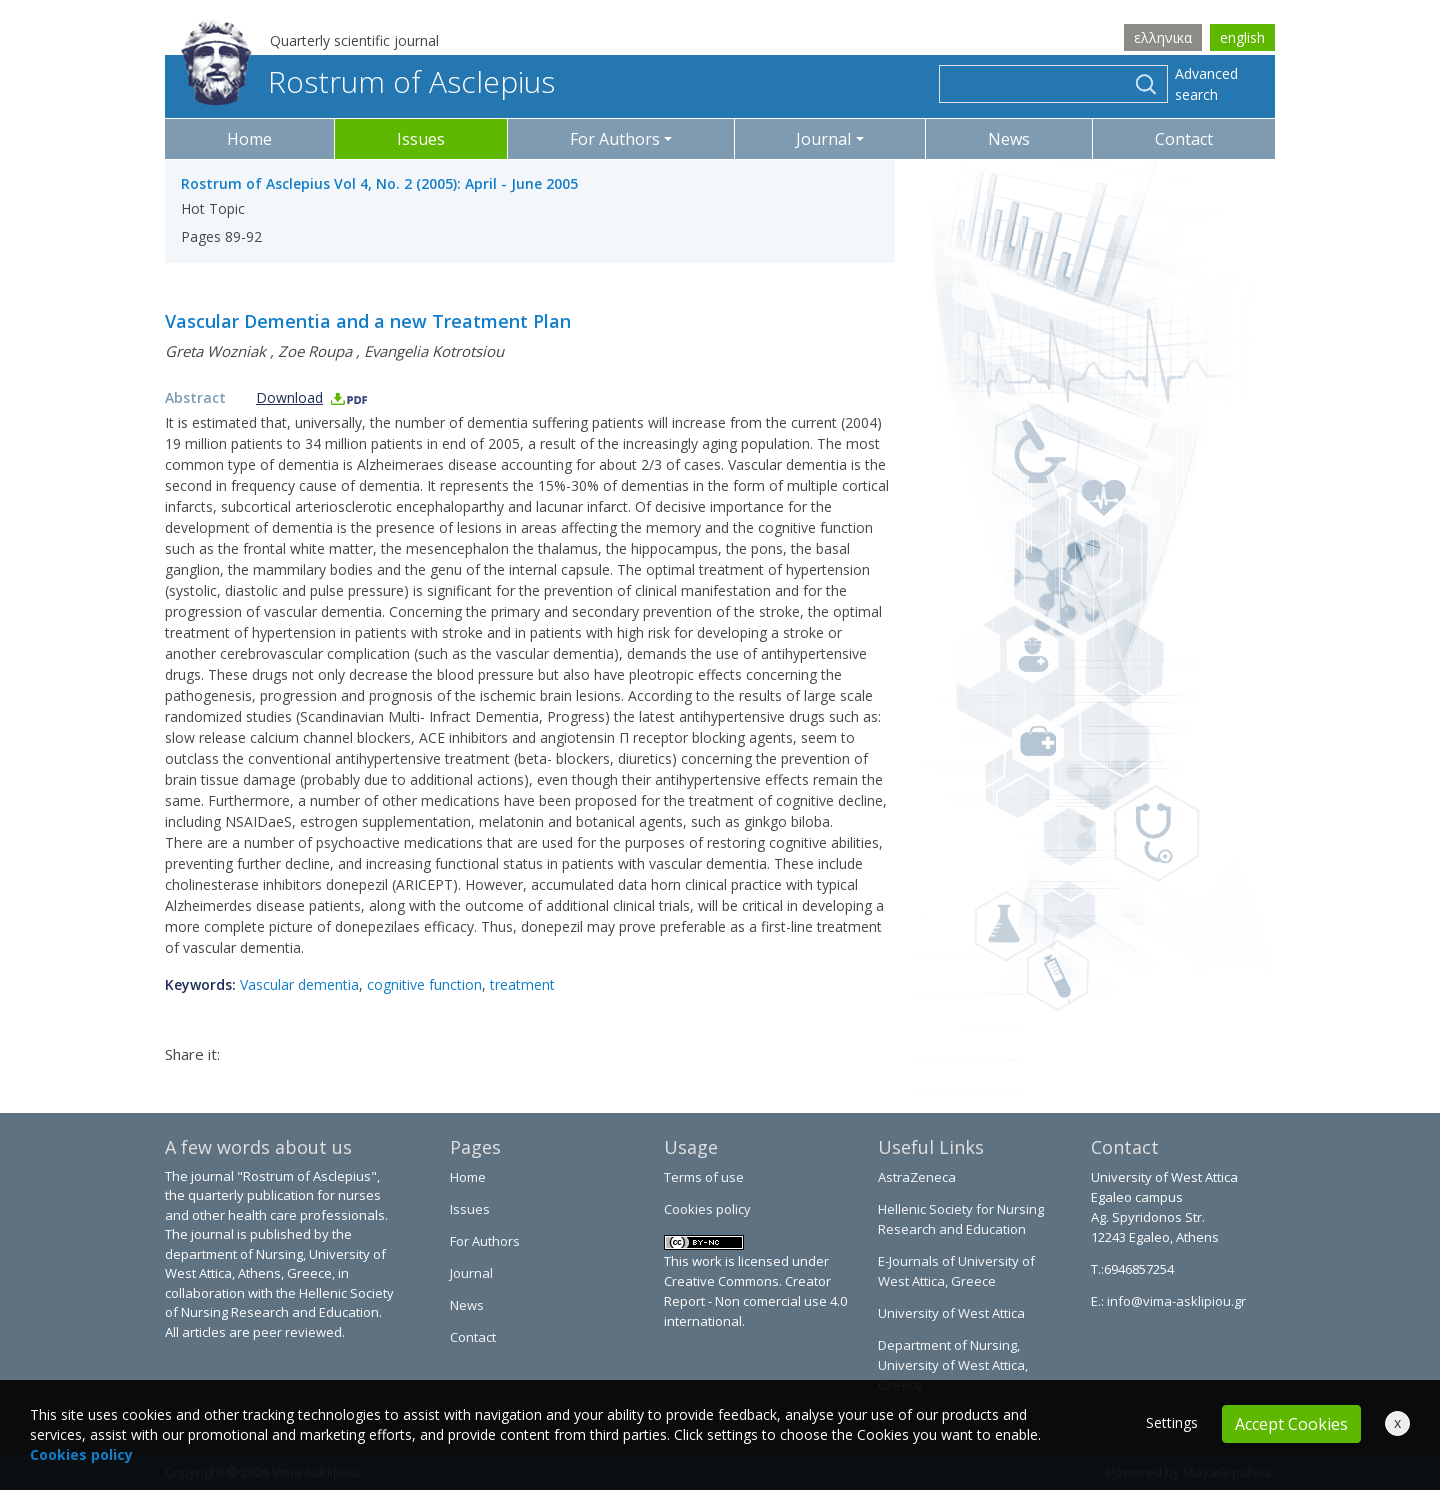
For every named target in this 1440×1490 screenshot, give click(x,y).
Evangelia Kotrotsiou (434, 351)
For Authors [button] (615, 139)
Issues (421, 139)
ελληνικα (1163, 37)
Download (312, 397)
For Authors (485, 1241)
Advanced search (1206, 84)
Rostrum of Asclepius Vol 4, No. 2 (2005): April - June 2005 (379, 183)
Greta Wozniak (215, 351)
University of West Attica (951, 1313)
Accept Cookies (1291, 1424)
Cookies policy (707, 1209)
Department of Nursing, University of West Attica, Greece (953, 1365)
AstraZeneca (917, 1177)
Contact (1184, 139)
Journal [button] (823, 139)
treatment (522, 984)
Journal (471, 1273)
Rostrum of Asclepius (368, 81)
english (1242, 37)
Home (249, 139)
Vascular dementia (299, 984)
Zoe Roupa (315, 351)
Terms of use (704, 1177)
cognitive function (424, 984)
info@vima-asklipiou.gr (1175, 1301)
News (1009, 139)
